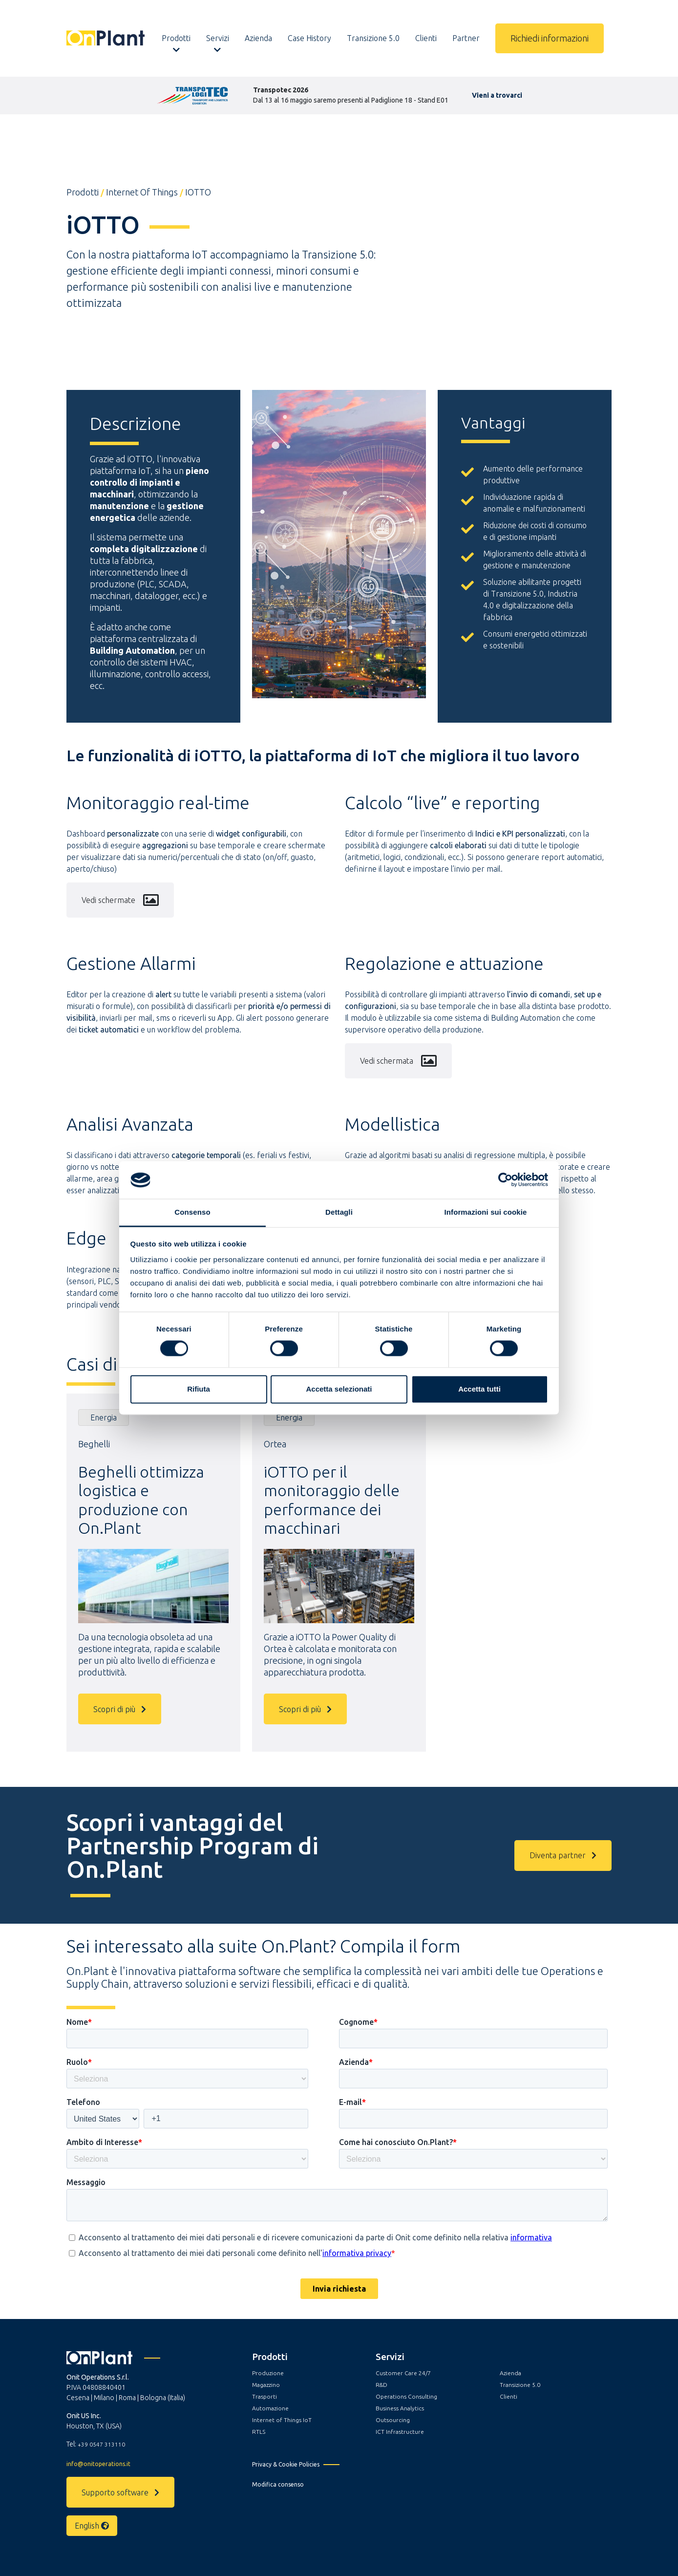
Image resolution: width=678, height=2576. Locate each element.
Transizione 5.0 (373, 38)
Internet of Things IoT (282, 2420)
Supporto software (120, 2492)
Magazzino (266, 2385)
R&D (381, 2385)
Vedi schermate (120, 900)
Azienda (258, 38)
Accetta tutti (479, 1389)
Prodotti (176, 38)
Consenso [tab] (192, 1212)
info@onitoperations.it (98, 2464)
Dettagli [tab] (339, 1212)
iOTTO (198, 192)
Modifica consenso (278, 2484)
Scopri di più (119, 1709)
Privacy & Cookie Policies (285, 2464)
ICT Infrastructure (400, 2431)
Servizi (217, 38)
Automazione (270, 2408)
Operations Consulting (406, 2396)
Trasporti (264, 2396)
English (92, 2525)
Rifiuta (198, 1389)
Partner (466, 38)
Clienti (426, 38)
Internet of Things (142, 192)
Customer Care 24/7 (403, 2373)
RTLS (258, 2431)
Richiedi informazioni (549, 38)
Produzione (268, 2373)
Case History (309, 38)
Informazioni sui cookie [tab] (486, 1212)
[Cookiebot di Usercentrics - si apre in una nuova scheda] (505, 1180)
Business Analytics (400, 2408)
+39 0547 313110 (101, 2444)
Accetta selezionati (339, 1389)
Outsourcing (393, 2420)
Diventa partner (563, 1855)
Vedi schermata (398, 1061)
